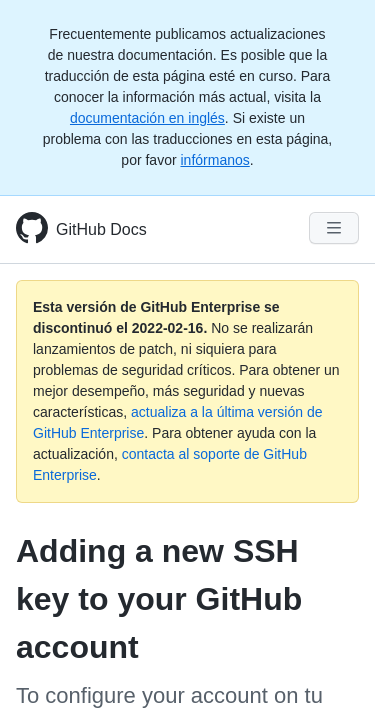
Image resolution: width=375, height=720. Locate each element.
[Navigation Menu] (334, 228)
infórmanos (214, 160)
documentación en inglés (147, 118)
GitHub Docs (101, 229)
